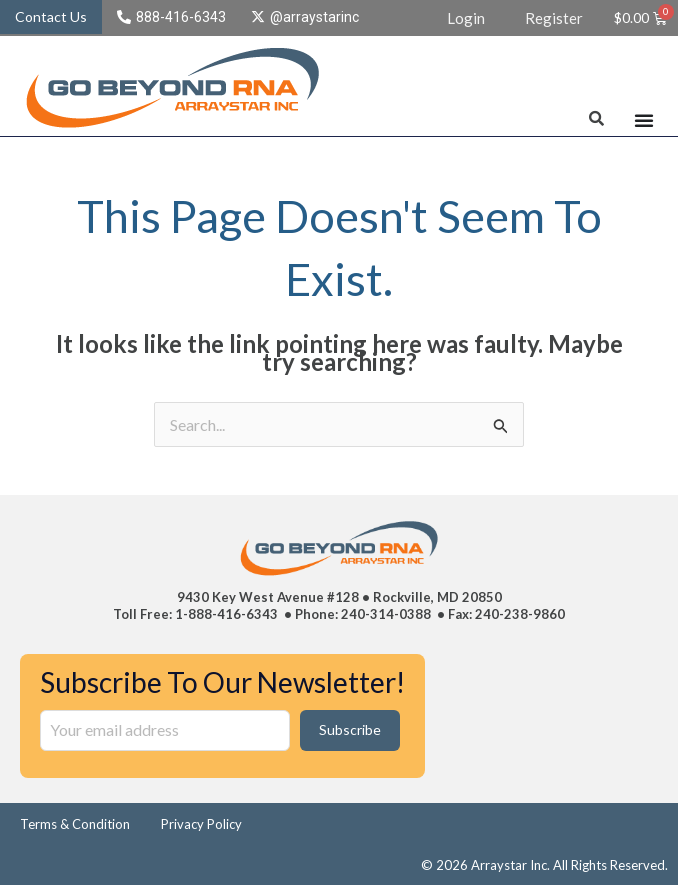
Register (554, 18)
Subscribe (350, 729)
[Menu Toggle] (644, 120)
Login (466, 18)
